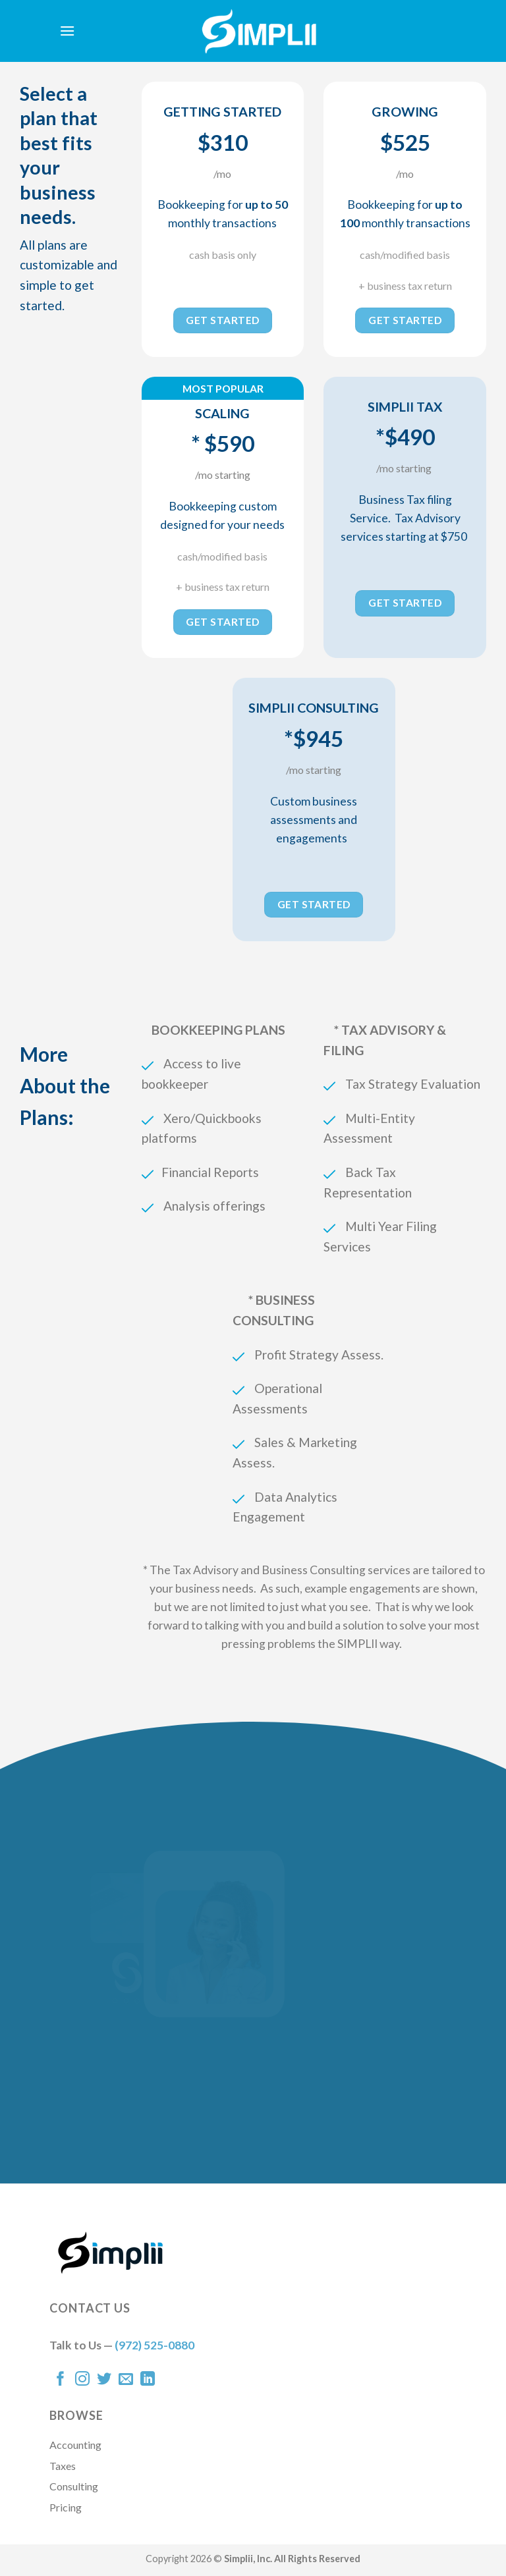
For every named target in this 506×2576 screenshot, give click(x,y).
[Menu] (67, 30)
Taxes (62, 2465)
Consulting (73, 2486)
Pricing (65, 2507)
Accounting (75, 2444)
